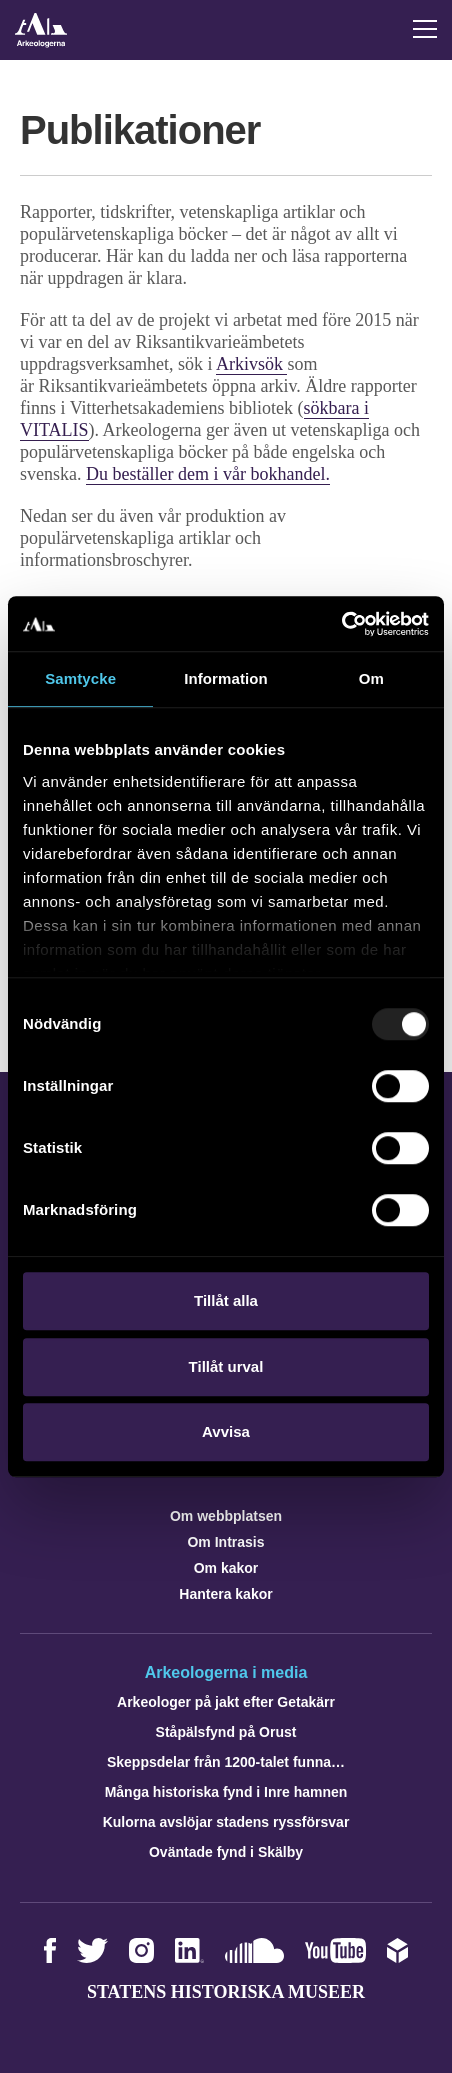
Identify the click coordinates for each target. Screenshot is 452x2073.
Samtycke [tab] (80, 678)
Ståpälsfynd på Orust (226, 1732)
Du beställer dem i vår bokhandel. (208, 474)
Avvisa (226, 1431)
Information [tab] (226, 678)
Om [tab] (371, 678)
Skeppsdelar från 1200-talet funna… (226, 1762)
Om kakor (226, 1568)
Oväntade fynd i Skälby (226, 1852)
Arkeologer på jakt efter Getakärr (226, 1702)
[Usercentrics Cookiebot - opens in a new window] (341, 624)
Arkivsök (252, 364)
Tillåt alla (226, 1300)
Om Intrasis (225, 1542)
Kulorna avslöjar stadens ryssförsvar (226, 1822)
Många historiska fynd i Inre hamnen (226, 1792)
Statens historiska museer (226, 1992)
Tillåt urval (226, 1366)
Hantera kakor (225, 1594)
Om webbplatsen (226, 1516)
